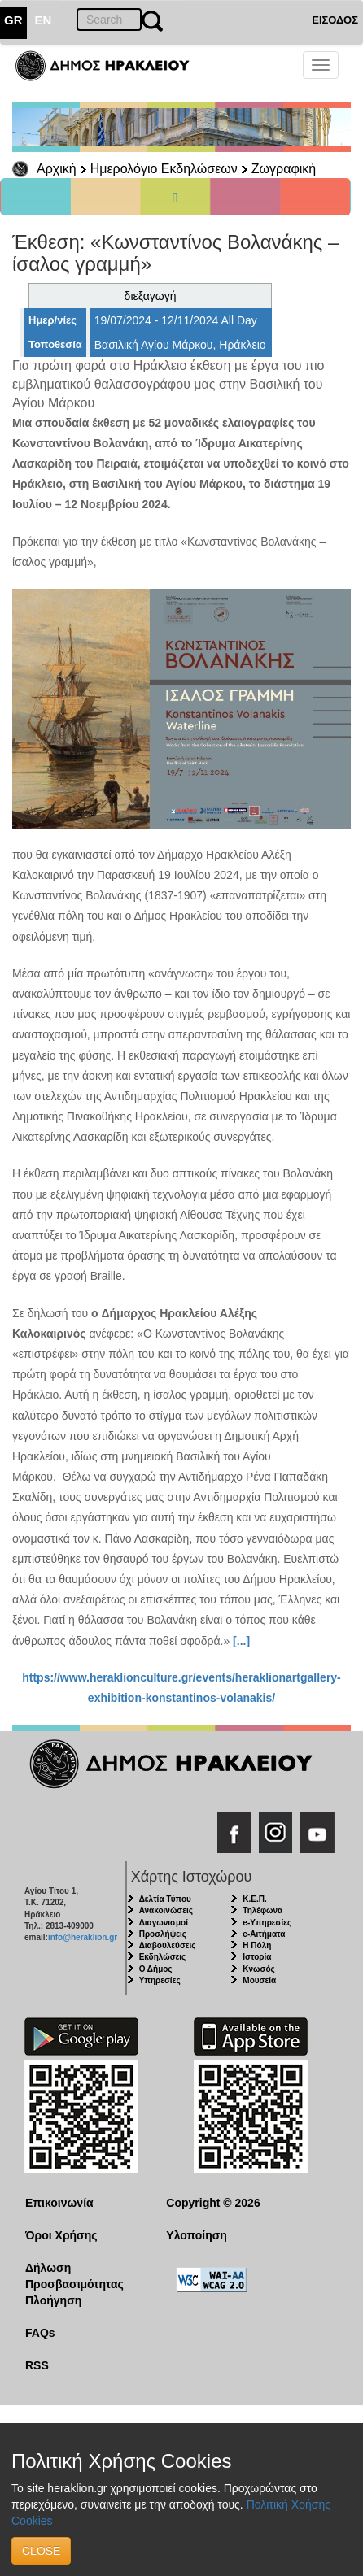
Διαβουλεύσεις (167, 1945)
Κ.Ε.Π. (254, 1899)
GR (13, 20)
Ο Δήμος (156, 1969)
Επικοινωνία (59, 2202)
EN (43, 20)
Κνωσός (258, 1969)
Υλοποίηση (196, 2235)
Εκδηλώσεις (162, 1956)
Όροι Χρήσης (61, 2235)
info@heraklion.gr (82, 1937)
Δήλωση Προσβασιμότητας (74, 2276)
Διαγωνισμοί (163, 1922)
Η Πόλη (257, 1945)
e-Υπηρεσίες (267, 1922)
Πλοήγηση (53, 2300)
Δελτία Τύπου (165, 1899)
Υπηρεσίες (160, 1980)
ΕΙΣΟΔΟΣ (335, 20)
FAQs (40, 2332)
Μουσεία (259, 1980)
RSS (37, 2365)
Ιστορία (257, 1956)
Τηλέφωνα (262, 1910)
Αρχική (57, 169)
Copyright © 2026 (213, 2202)
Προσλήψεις (162, 1934)
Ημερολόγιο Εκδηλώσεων (164, 169)
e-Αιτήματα (264, 1934)
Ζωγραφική (283, 169)
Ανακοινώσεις (166, 1910)
